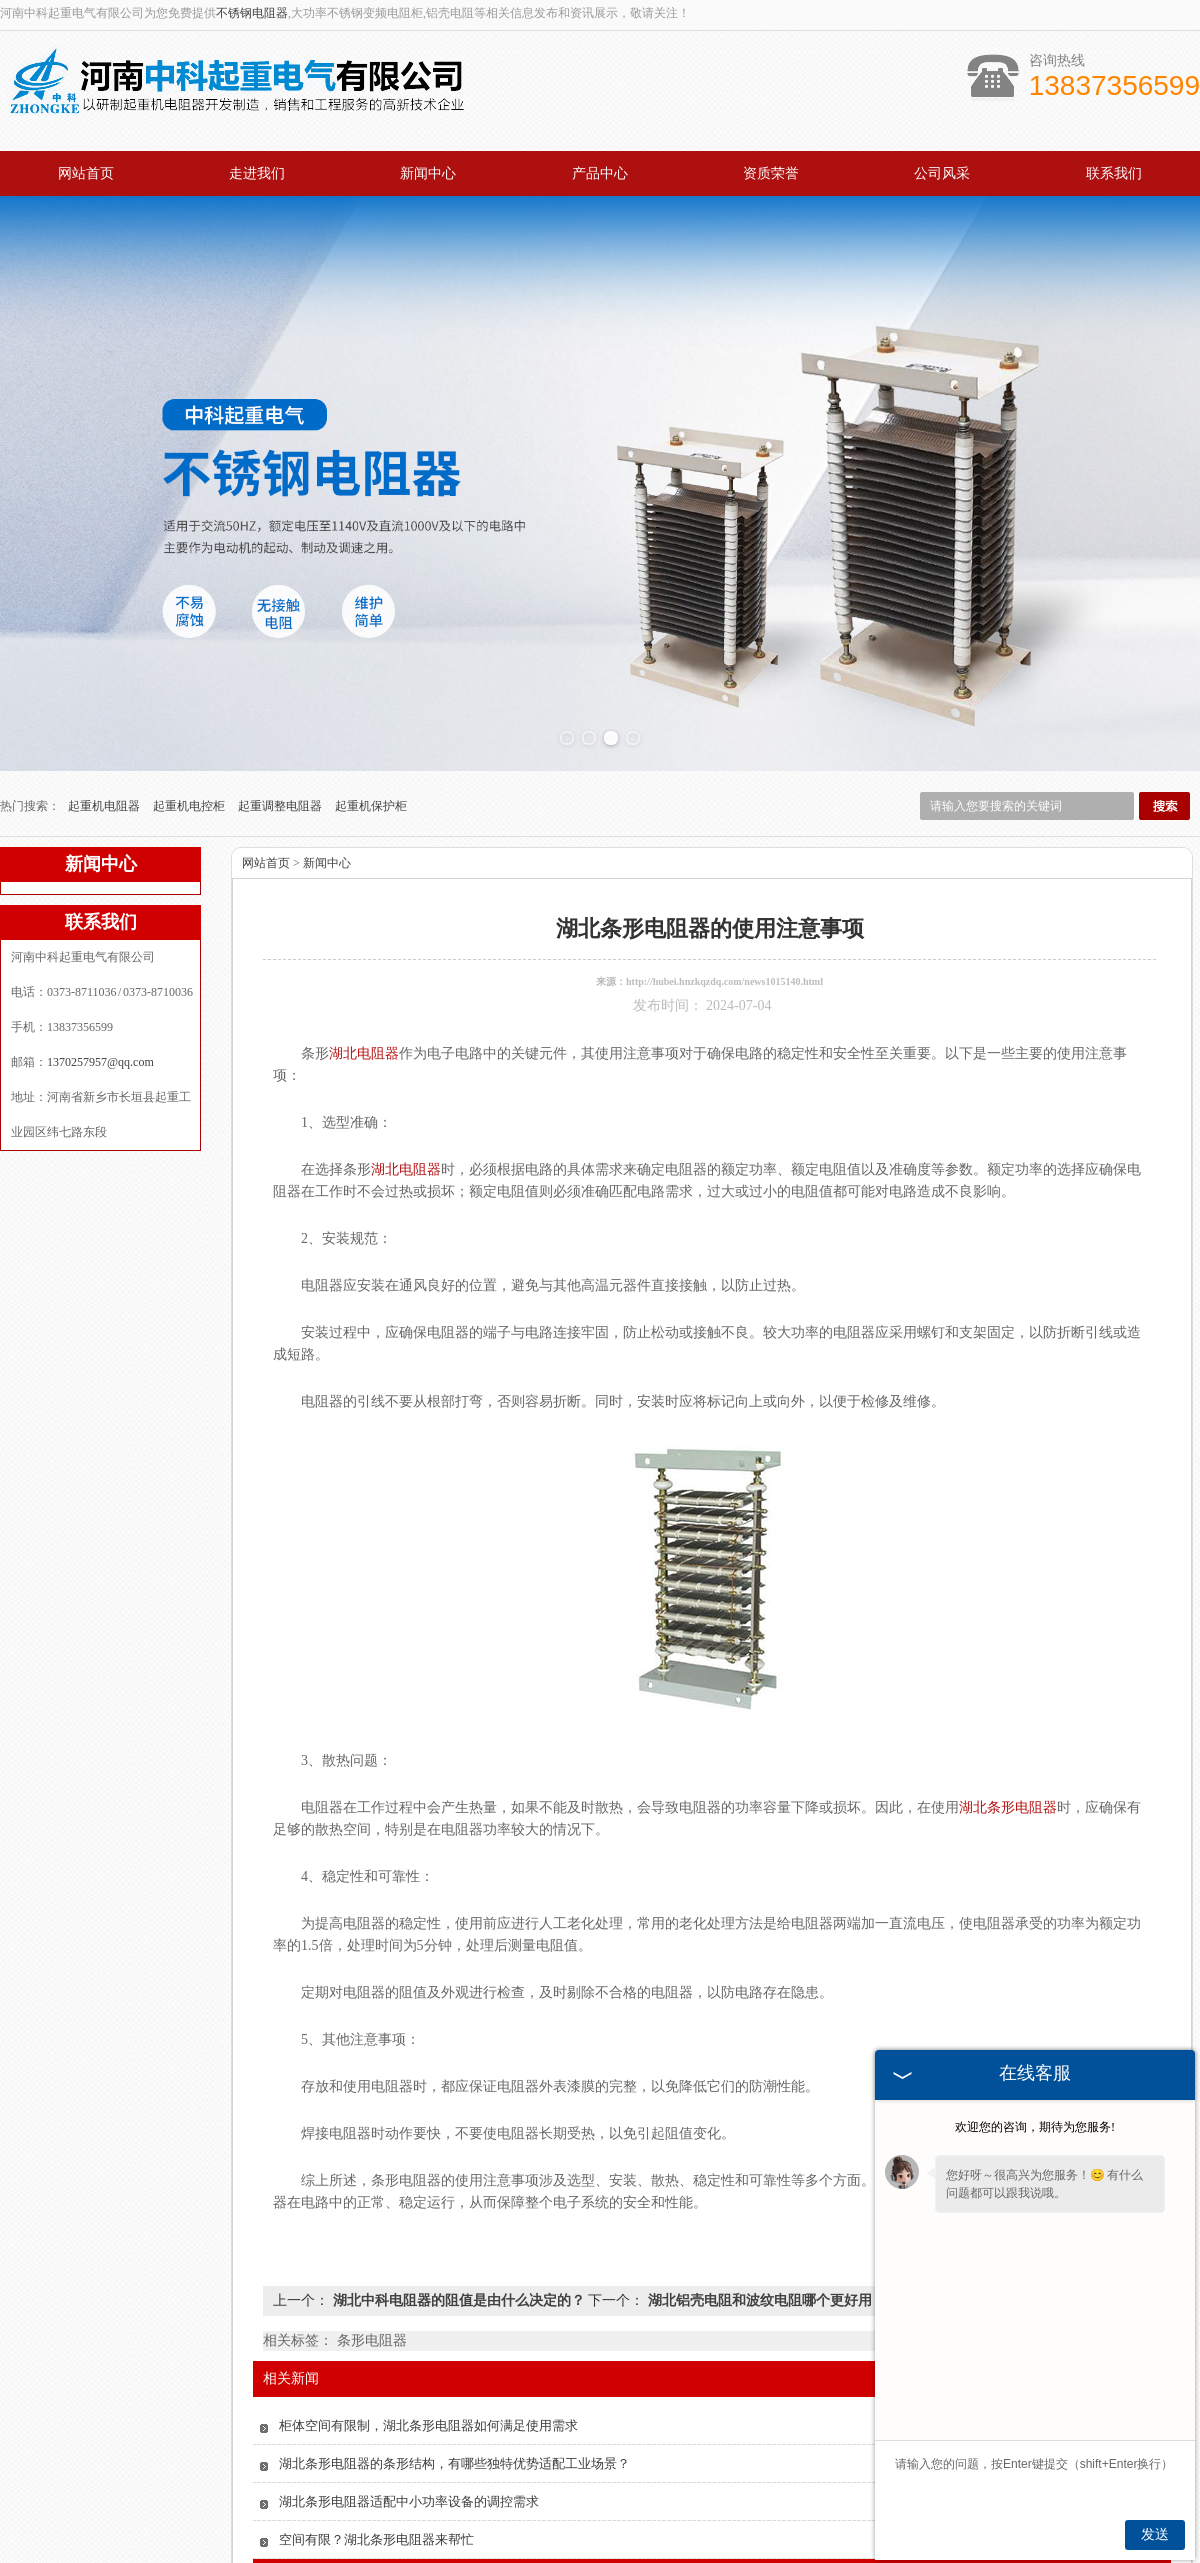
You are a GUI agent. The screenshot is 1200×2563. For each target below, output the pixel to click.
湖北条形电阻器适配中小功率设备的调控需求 (409, 2492)
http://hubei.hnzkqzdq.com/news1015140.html (724, 972)
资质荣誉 (771, 173)
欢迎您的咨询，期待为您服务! (1035, 2127)
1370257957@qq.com (100, 1053)
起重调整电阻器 (281, 797)
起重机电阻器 (105, 797)
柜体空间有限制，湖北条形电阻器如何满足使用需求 (428, 2416)
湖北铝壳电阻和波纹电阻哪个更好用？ (765, 2291)
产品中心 (600, 173)
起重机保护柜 (371, 797)
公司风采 (942, 173)
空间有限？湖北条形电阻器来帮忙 (376, 2530)
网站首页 (86, 173)
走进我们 (257, 173)
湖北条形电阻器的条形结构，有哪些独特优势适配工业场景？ (454, 2454)
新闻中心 (428, 173)
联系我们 (1114, 173)
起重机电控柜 (190, 797)
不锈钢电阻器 (252, 13)
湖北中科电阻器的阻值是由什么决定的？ (458, 2291)
